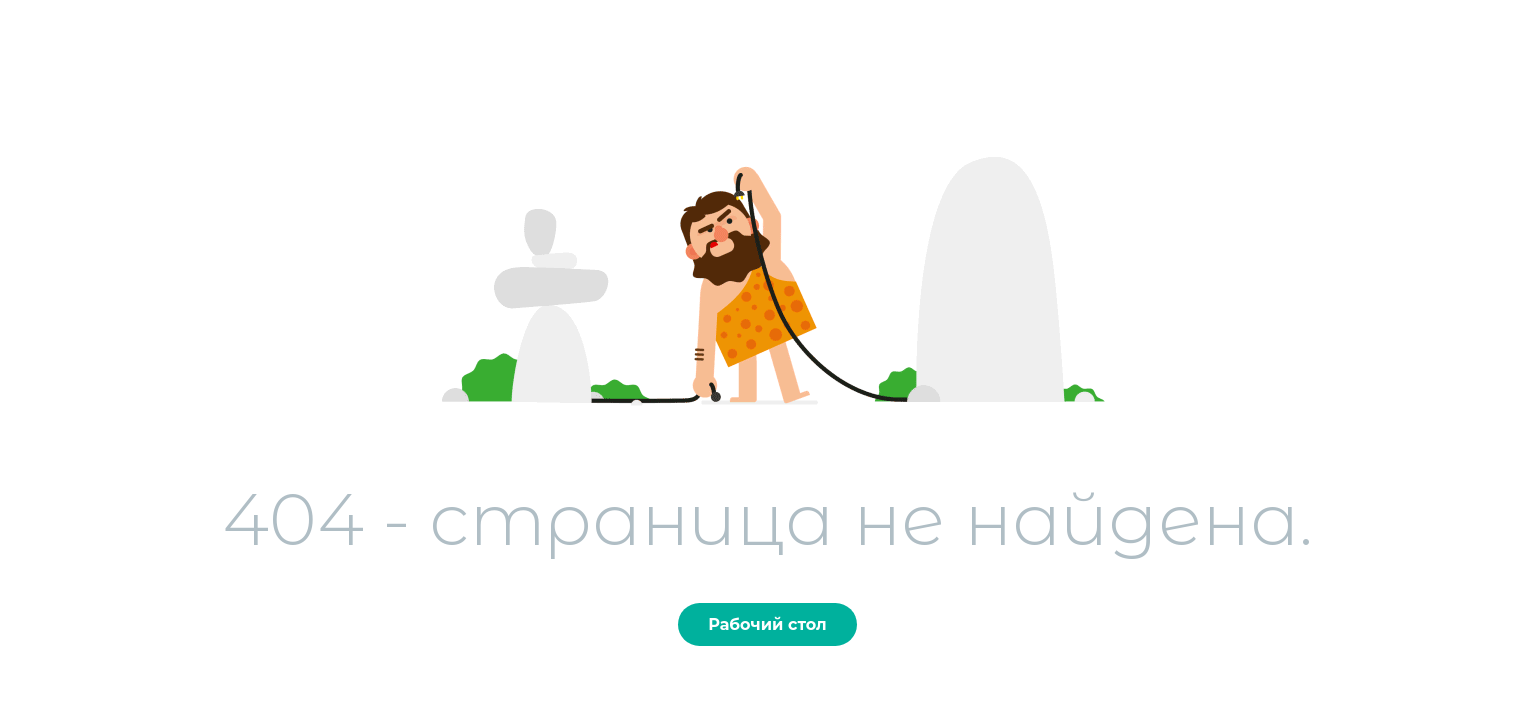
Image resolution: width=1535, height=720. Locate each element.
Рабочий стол (767, 624)
